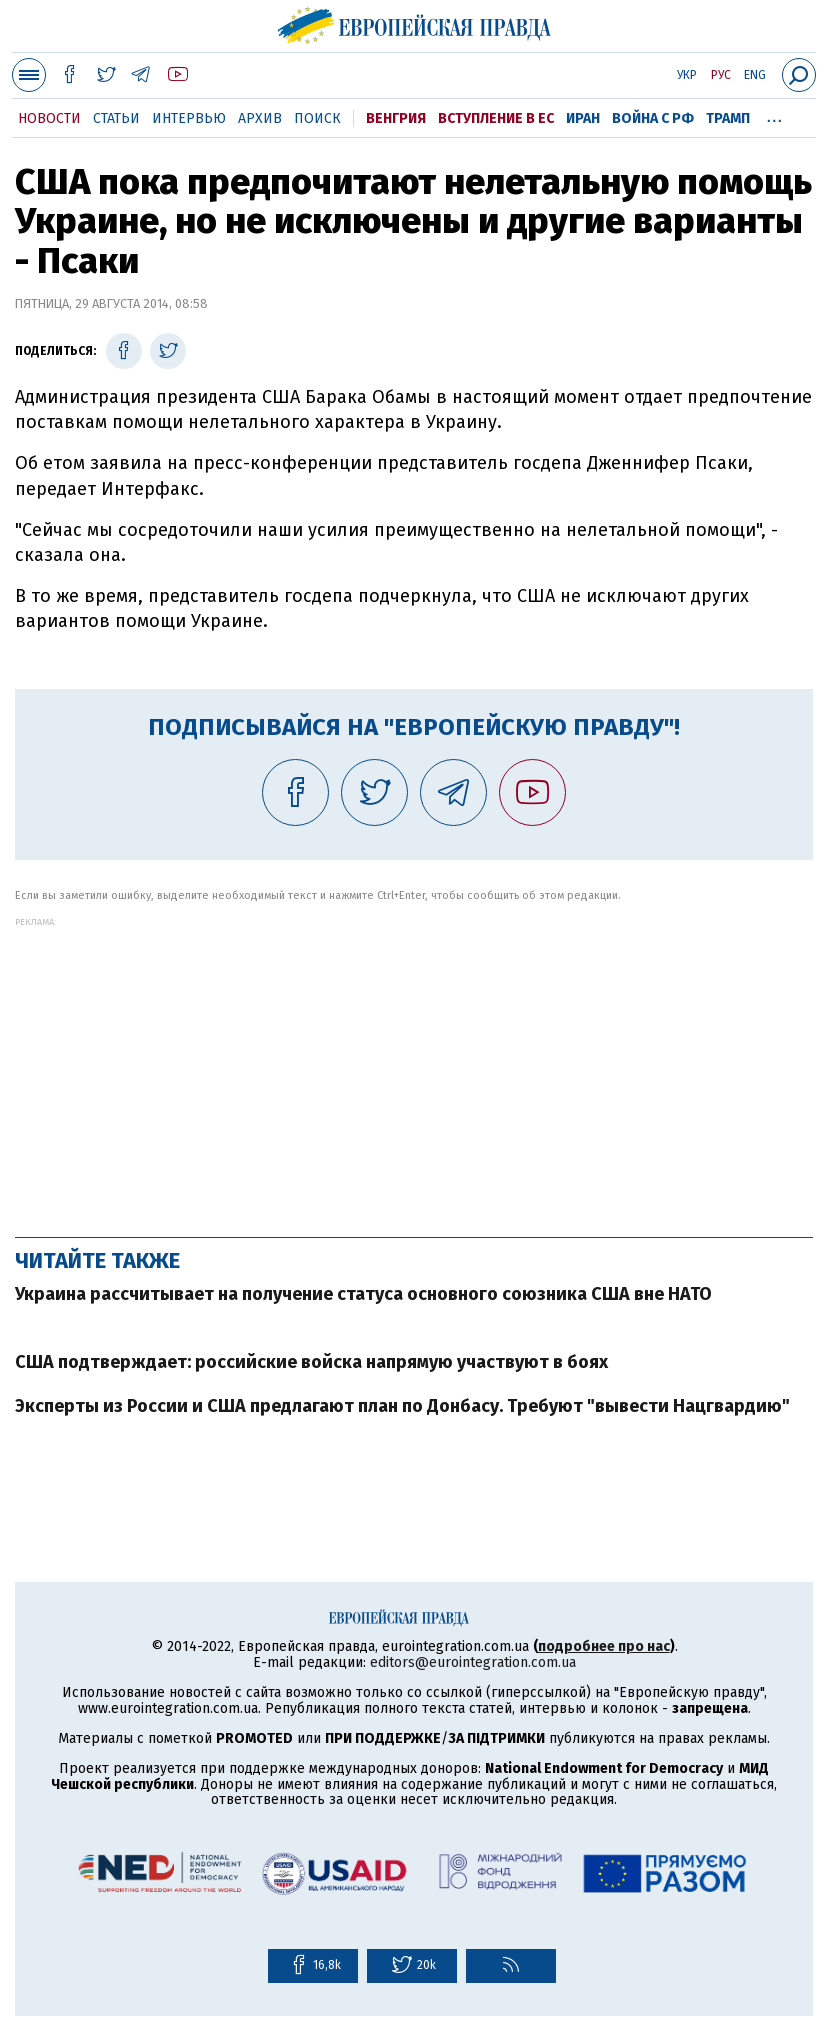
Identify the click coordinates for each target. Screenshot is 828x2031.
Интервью (189, 118)
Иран (583, 118)
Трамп (728, 118)
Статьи (116, 118)
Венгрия (396, 118)
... (774, 115)
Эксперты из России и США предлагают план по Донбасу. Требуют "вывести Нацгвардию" (402, 1406)
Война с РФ (653, 118)
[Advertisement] (414, 1067)
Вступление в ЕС (496, 118)
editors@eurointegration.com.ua (473, 1662)
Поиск (317, 118)
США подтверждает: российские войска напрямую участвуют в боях (311, 1362)
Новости (49, 118)
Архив (260, 118)
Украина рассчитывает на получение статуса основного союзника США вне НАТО (363, 1294)
